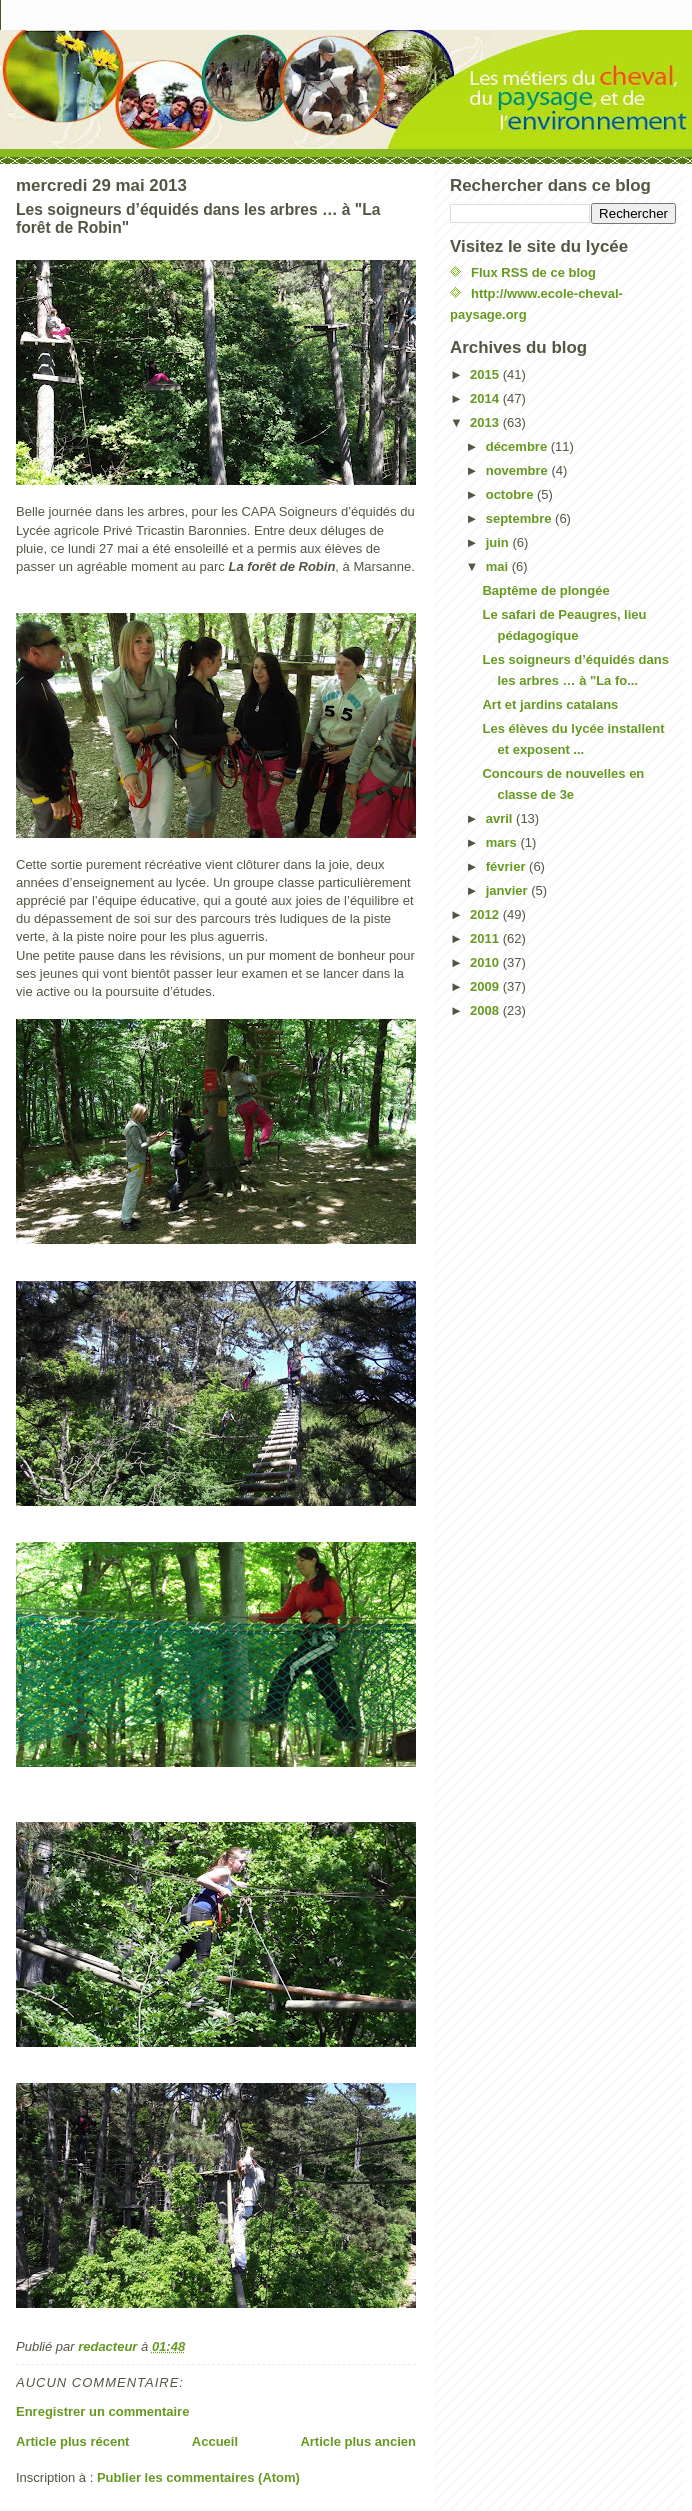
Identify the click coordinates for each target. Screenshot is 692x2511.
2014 (486, 398)
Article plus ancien (358, 2441)
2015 (486, 374)
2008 (486, 1010)
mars (503, 842)
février (507, 866)
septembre (520, 518)
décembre (518, 446)
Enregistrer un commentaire (102, 2411)
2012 (486, 914)
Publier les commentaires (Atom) (198, 2477)
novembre (519, 470)
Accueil (215, 2441)
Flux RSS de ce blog (533, 272)
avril (501, 818)
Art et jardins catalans (550, 704)
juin (499, 542)
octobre (511, 494)
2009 (486, 986)
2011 (486, 938)
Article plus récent (72, 2441)
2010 (486, 962)
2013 (486, 422)
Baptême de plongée (545, 590)
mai (499, 566)
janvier (509, 890)
